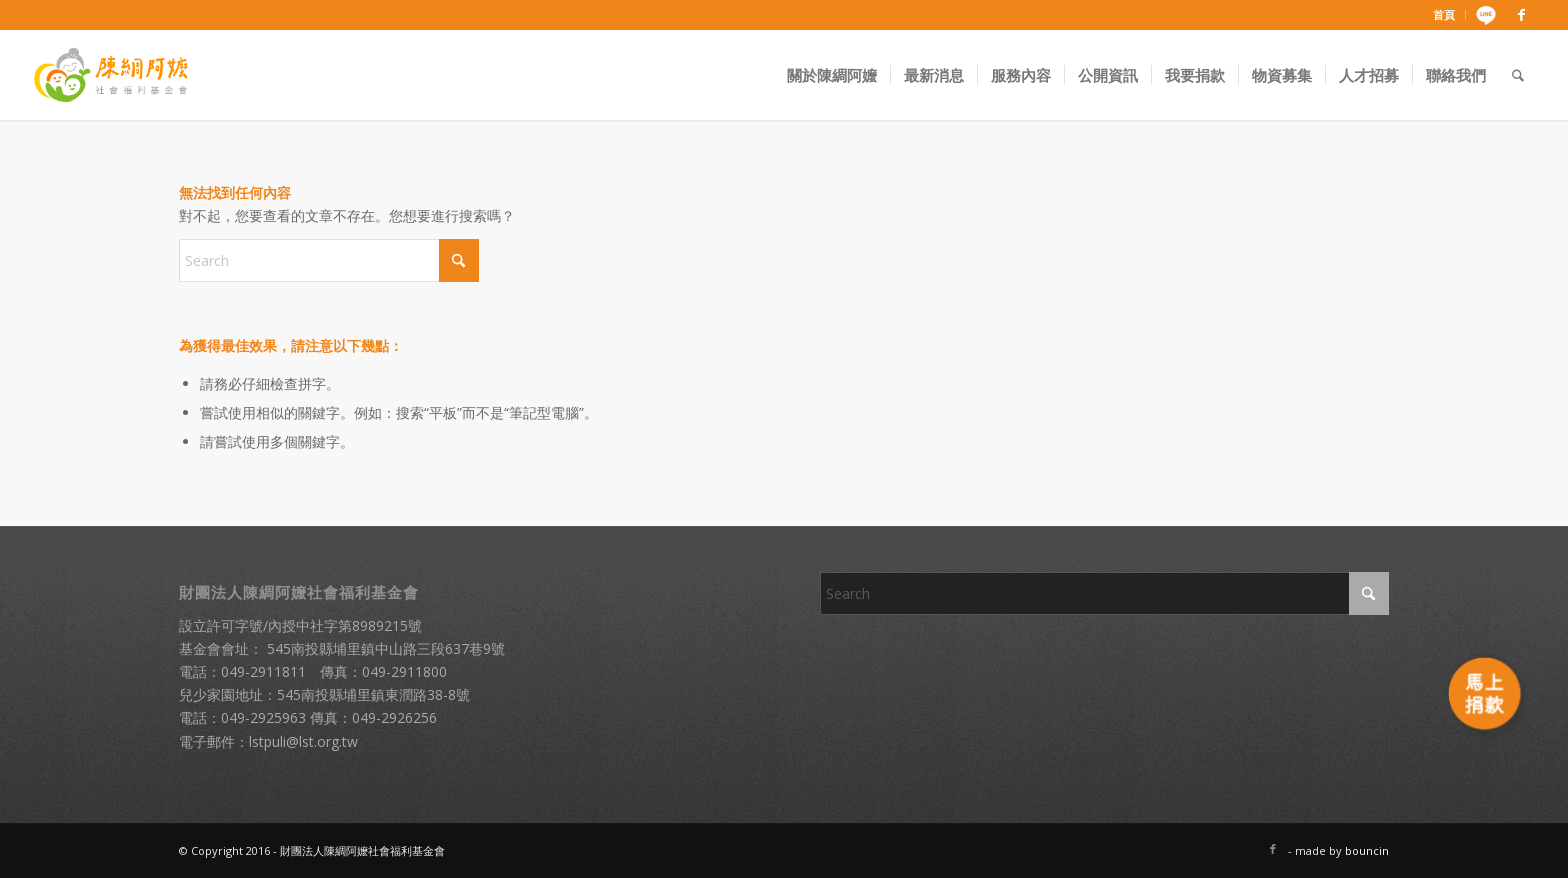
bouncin (1367, 850)
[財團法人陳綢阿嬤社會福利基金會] (111, 75)
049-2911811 (263, 671)
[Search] (1518, 75)
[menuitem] (1444, 15)
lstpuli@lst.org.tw (303, 741)
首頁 (1444, 14)
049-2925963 (263, 717)
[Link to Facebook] (1522, 15)
